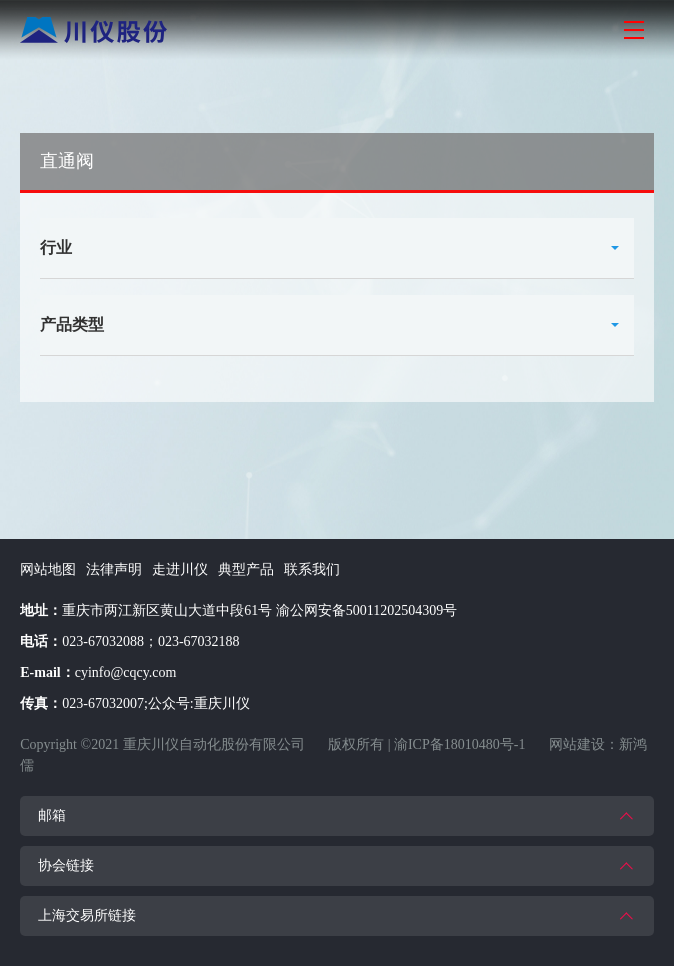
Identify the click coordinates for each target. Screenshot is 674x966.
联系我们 (312, 569)
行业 (56, 247)
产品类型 (72, 324)
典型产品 (246, 569)
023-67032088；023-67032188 (150, 641)
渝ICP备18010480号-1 (459, 744)
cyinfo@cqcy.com (126, 672)
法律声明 (114, 569)
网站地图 (48, 569)
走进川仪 (180, 569)
